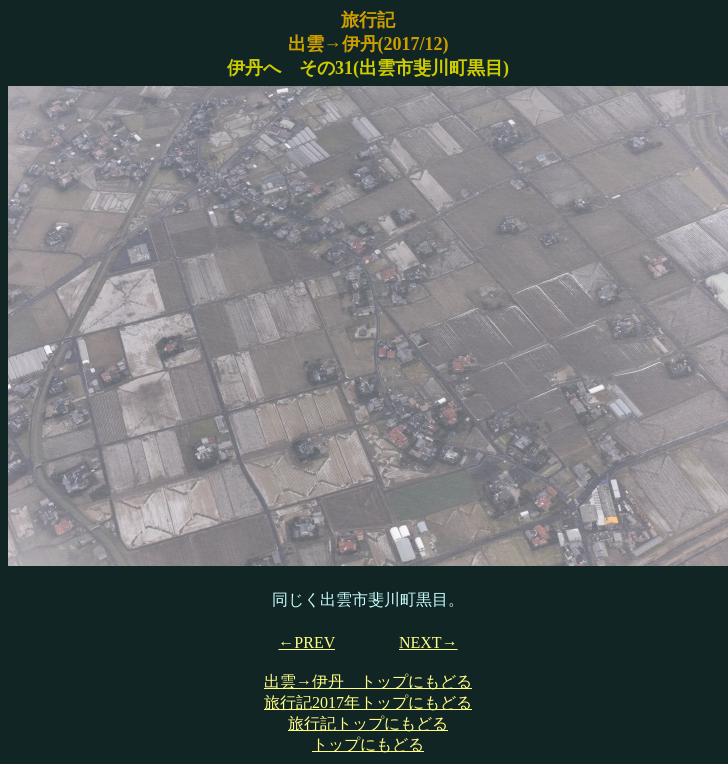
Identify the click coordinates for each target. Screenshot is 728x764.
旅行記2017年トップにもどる (368, 702)
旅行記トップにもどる (368, 723)
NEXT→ (428, 642)
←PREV (306, 642)
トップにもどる (368, 744)
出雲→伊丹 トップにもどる (368, 681)
